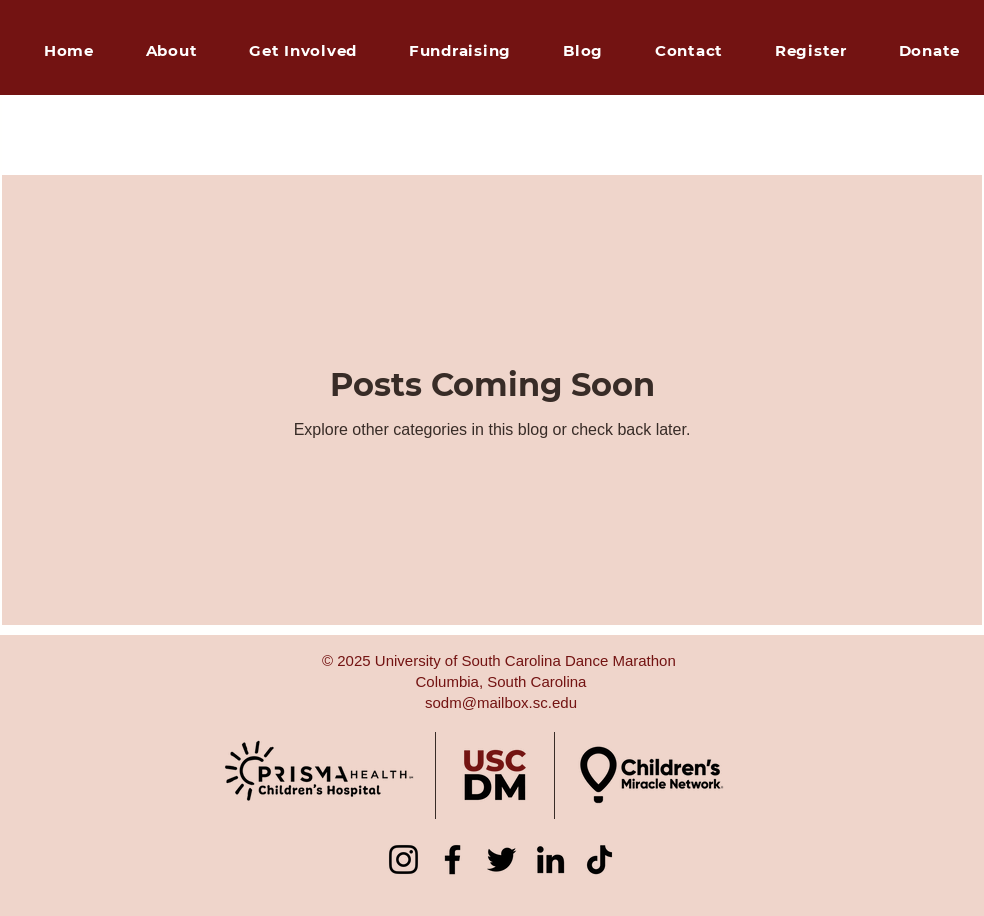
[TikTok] (599, 859)
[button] (460, 51)
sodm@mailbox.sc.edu (501, 702)
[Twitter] (501, 859)
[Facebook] (452, 859)
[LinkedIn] (550, 859)
